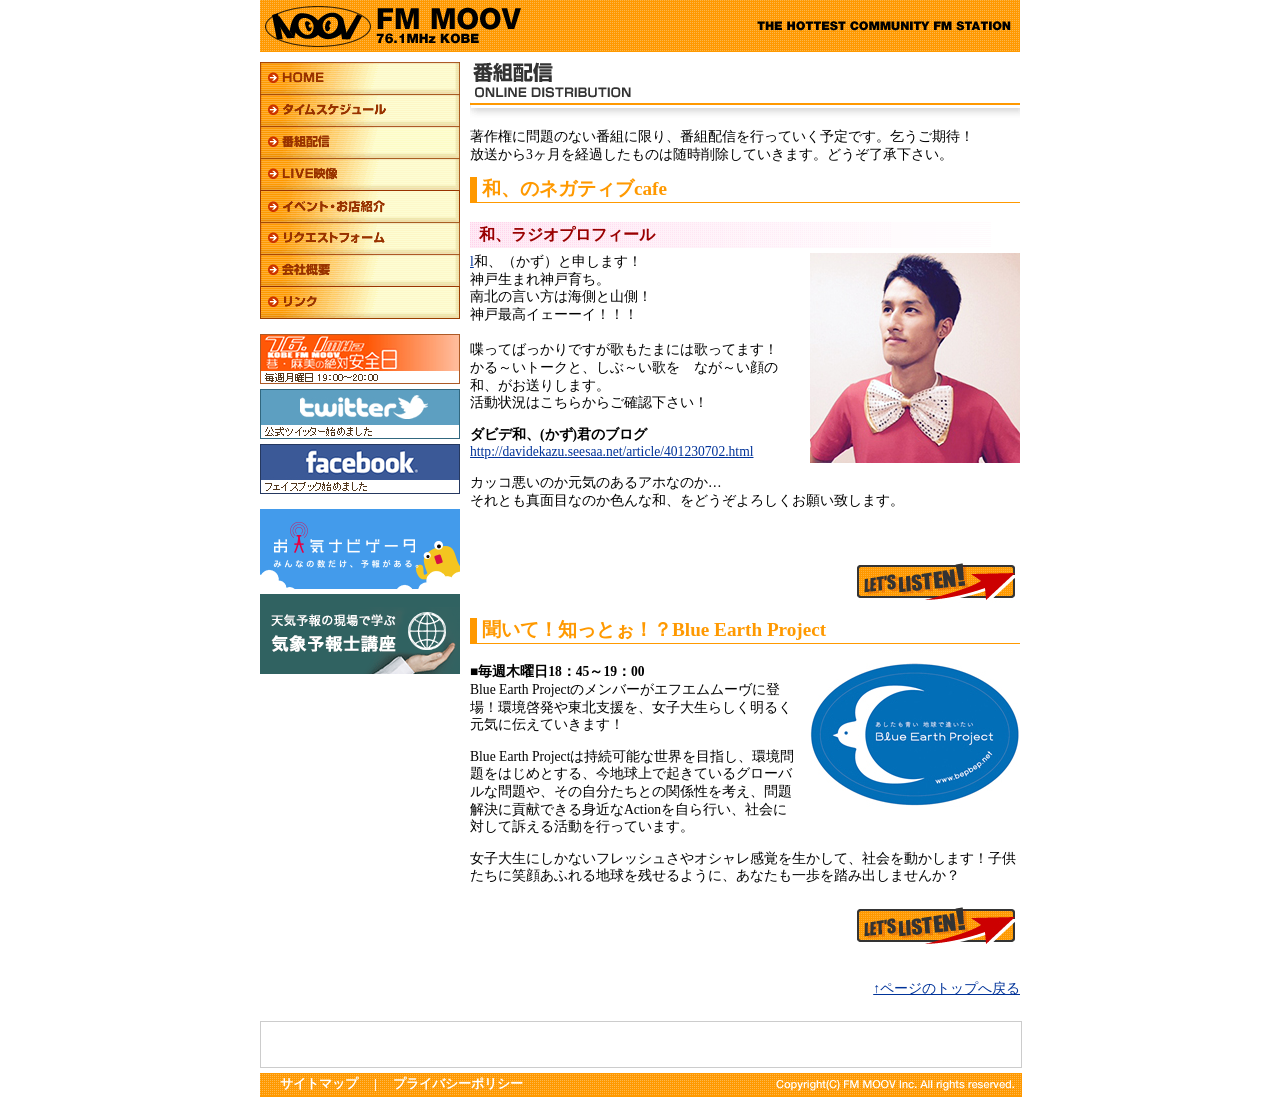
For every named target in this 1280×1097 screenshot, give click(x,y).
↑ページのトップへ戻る (946, 988)
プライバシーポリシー (458, 1084)
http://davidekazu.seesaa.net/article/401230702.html (612, 451)
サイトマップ (319, 1084)
